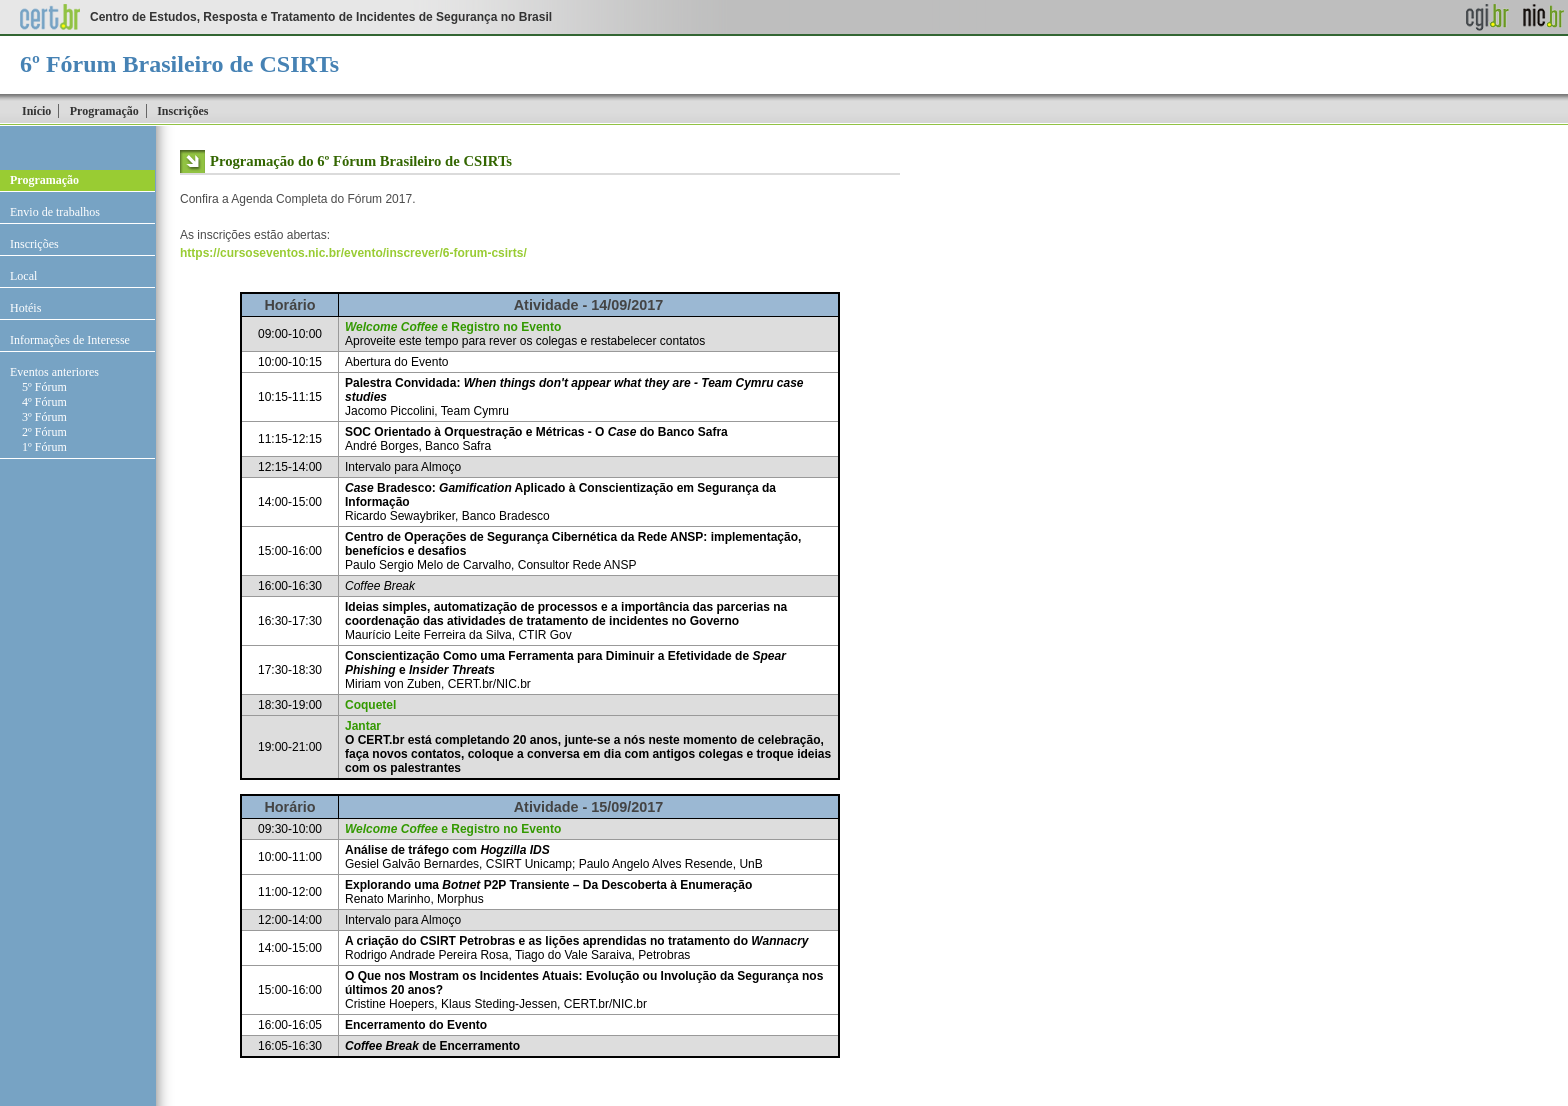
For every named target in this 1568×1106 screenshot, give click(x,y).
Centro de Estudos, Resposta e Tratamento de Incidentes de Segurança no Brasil (321, 17)
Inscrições (182, 111)
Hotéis (25, 308)
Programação (104, 111)
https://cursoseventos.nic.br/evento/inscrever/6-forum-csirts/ (353, 253)
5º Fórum (44, 387)
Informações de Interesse (70, 340)
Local (23, 276)
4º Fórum (44, 402)
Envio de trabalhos (55, 212)
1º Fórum (44, 447)
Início (36, 111)
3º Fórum (44, 417)
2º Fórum (44, 432)
